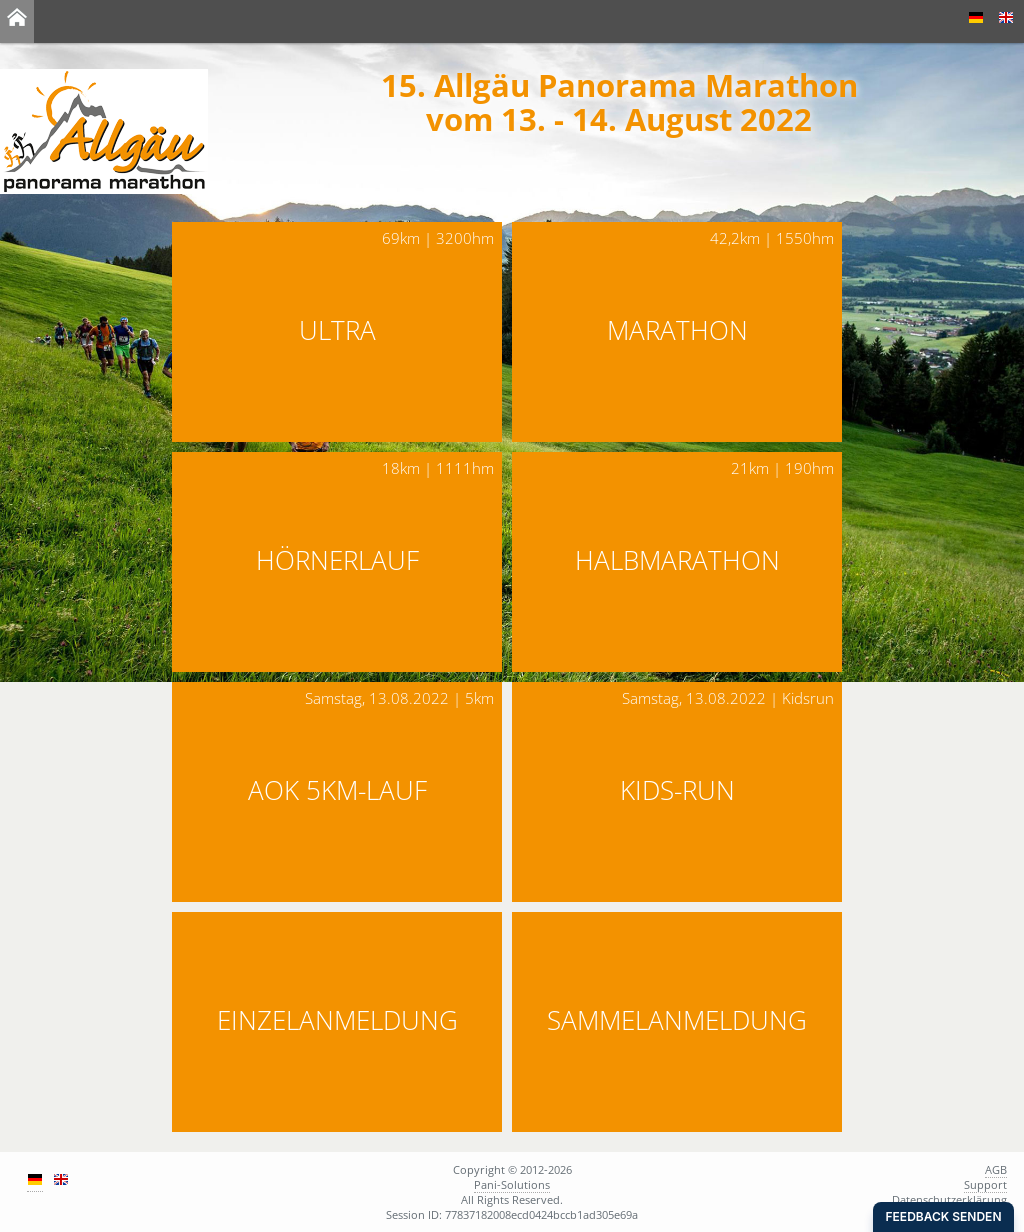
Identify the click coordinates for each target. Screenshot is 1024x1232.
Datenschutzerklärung (949, 1199)
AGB (996, 1169)
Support (985, 1184)
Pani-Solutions (512, 1184)
